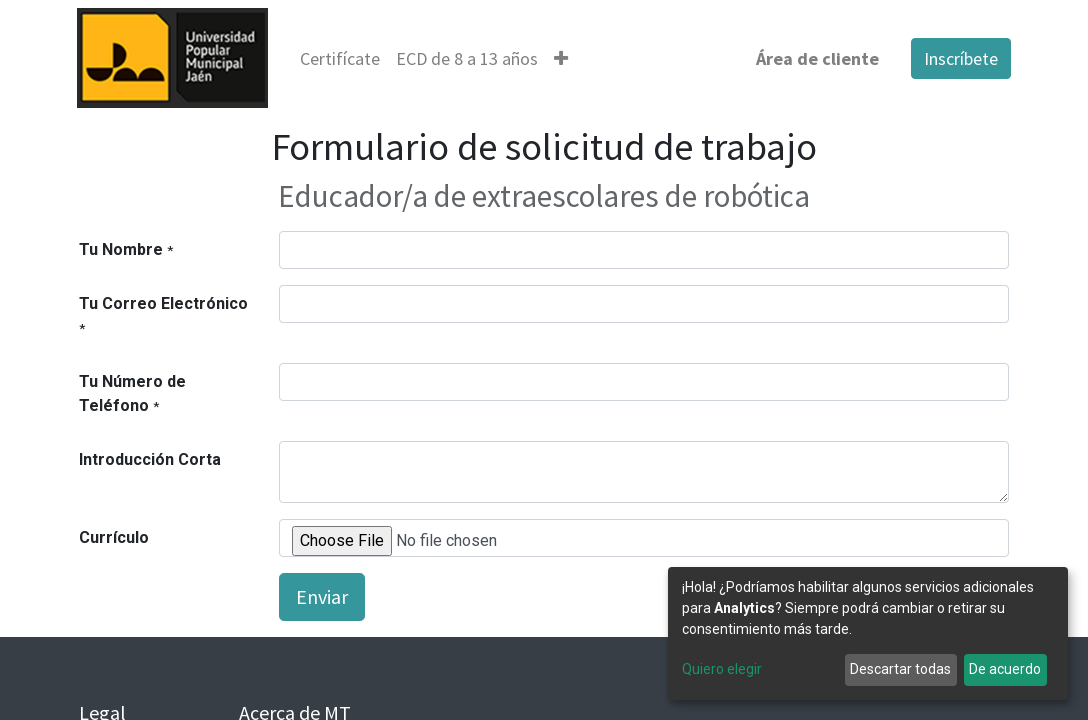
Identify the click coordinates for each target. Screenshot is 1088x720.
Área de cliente (815, 58)
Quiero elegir (722, 669)
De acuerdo (1005, 669)
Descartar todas (900, 669)
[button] (563, 58)
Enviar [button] (322, 596)
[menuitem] (342, 58)
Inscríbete (959, 58)
